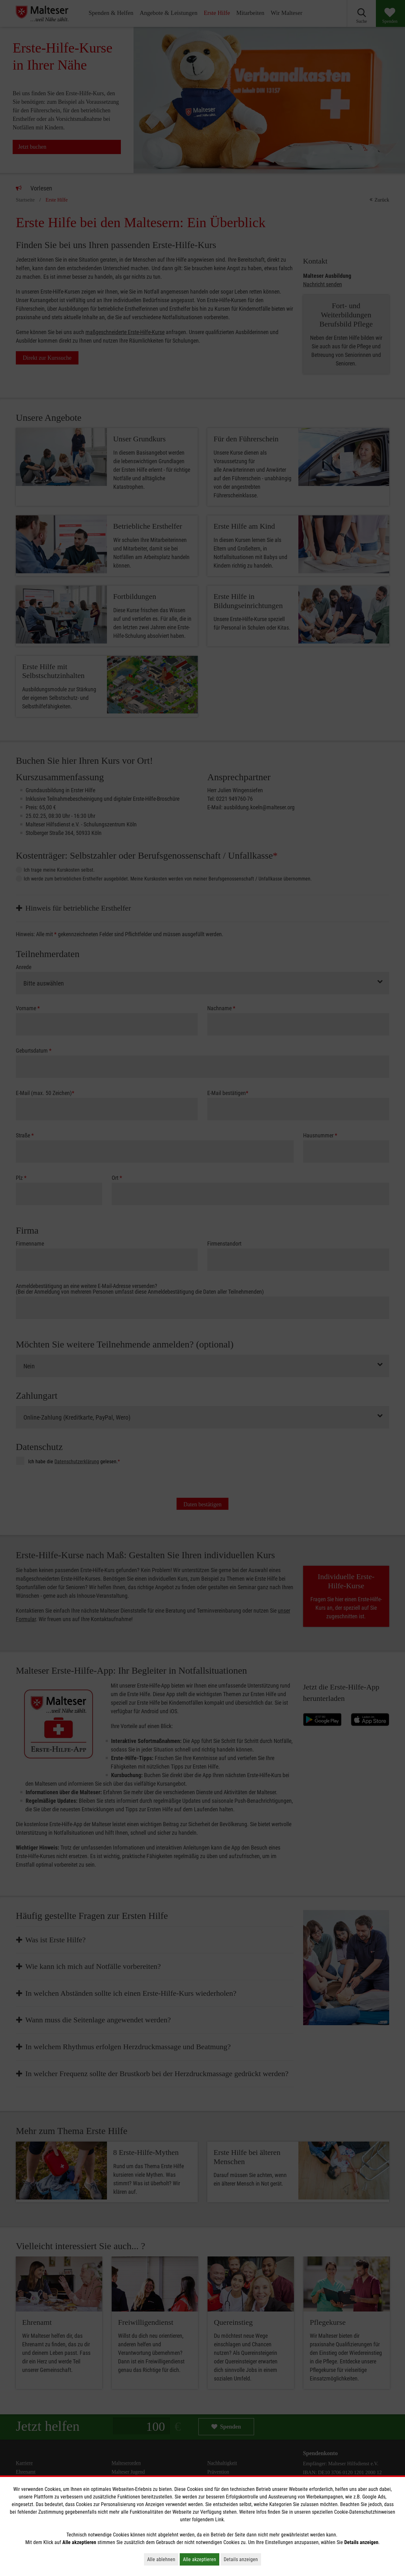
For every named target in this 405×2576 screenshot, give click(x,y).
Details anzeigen (242, 2559)
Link (219, 2520)
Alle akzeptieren (201, 2559)
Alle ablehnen (162, 2559)
